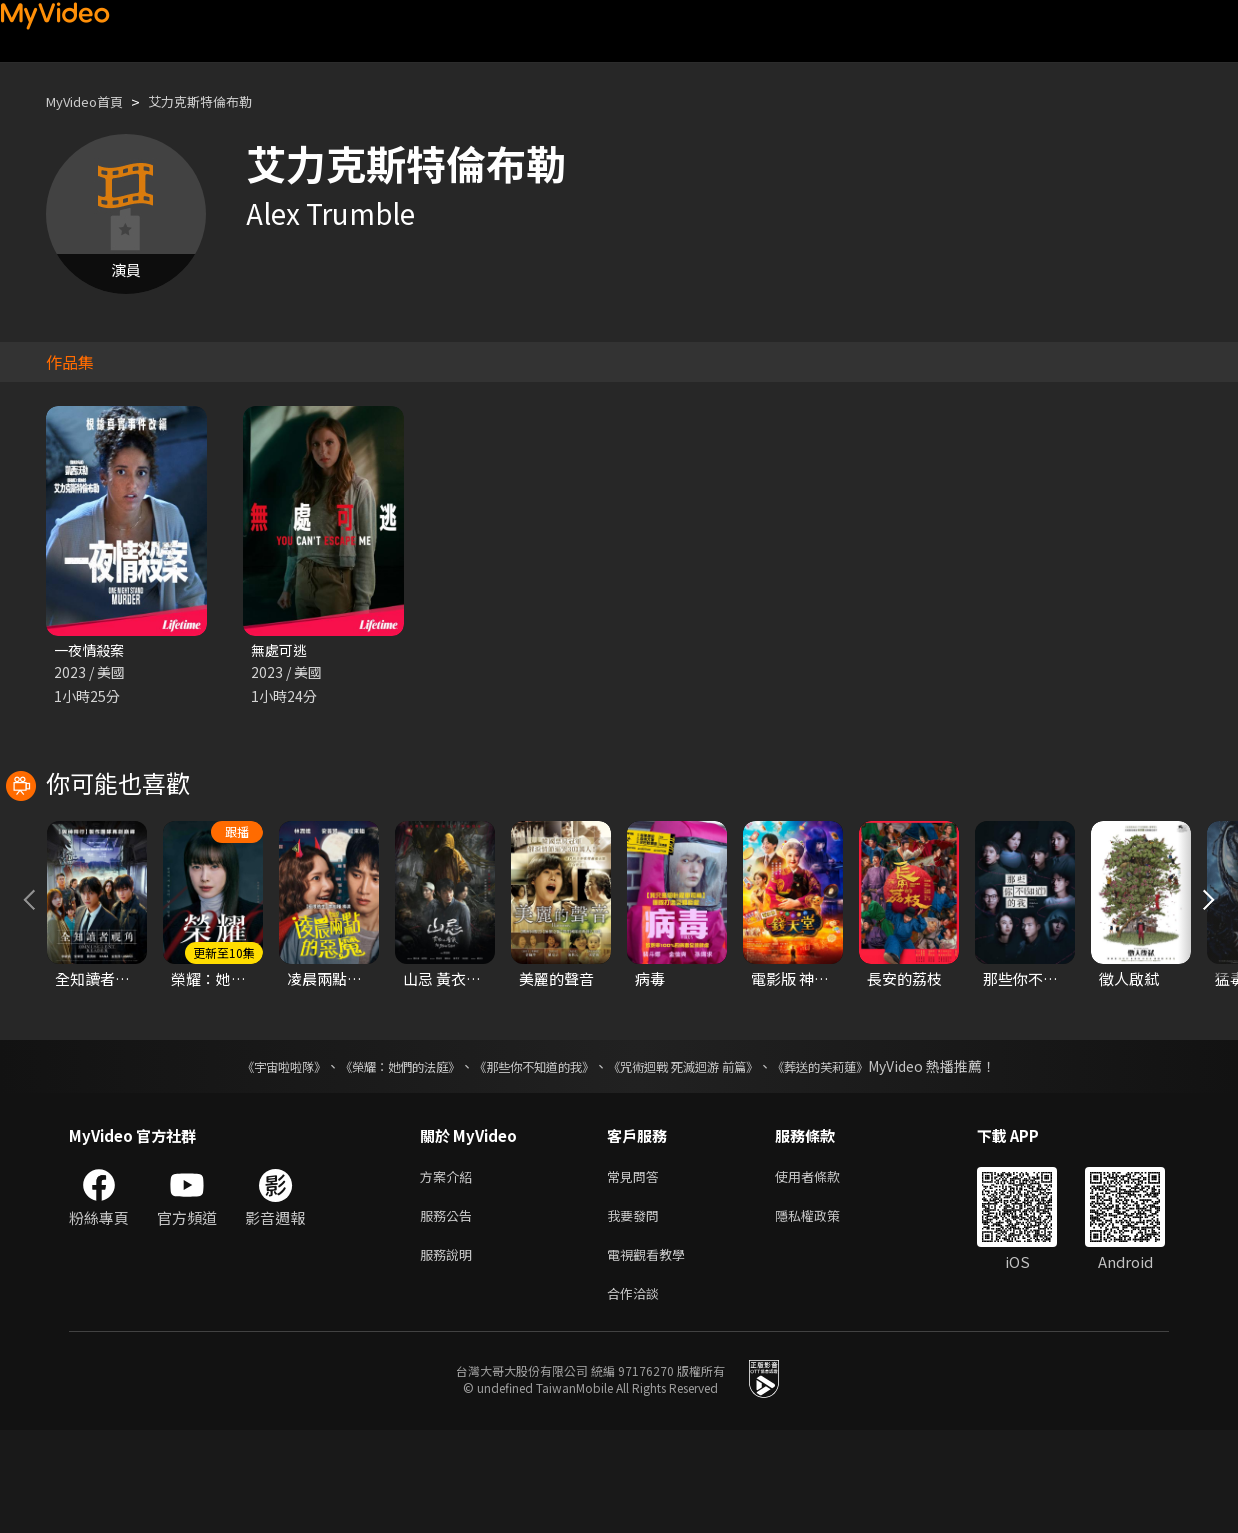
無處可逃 (281, 650)
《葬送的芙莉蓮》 (859, 1157)
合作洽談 (637, 1394)
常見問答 (637, 1268)
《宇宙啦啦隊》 (244, 1157)
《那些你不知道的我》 (531, 1157)
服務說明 (450, 1352)
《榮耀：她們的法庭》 (377, 1157)
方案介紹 (450, 1268)
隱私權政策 (824, 1310)
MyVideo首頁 (91, 101)
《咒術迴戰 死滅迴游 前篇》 (702, 1157)
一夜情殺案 (91, 650)
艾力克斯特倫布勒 (222, 101)
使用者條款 (824, 1268)
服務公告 (450, 1310)
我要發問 (637, 1310)
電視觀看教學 (652, 1352)
